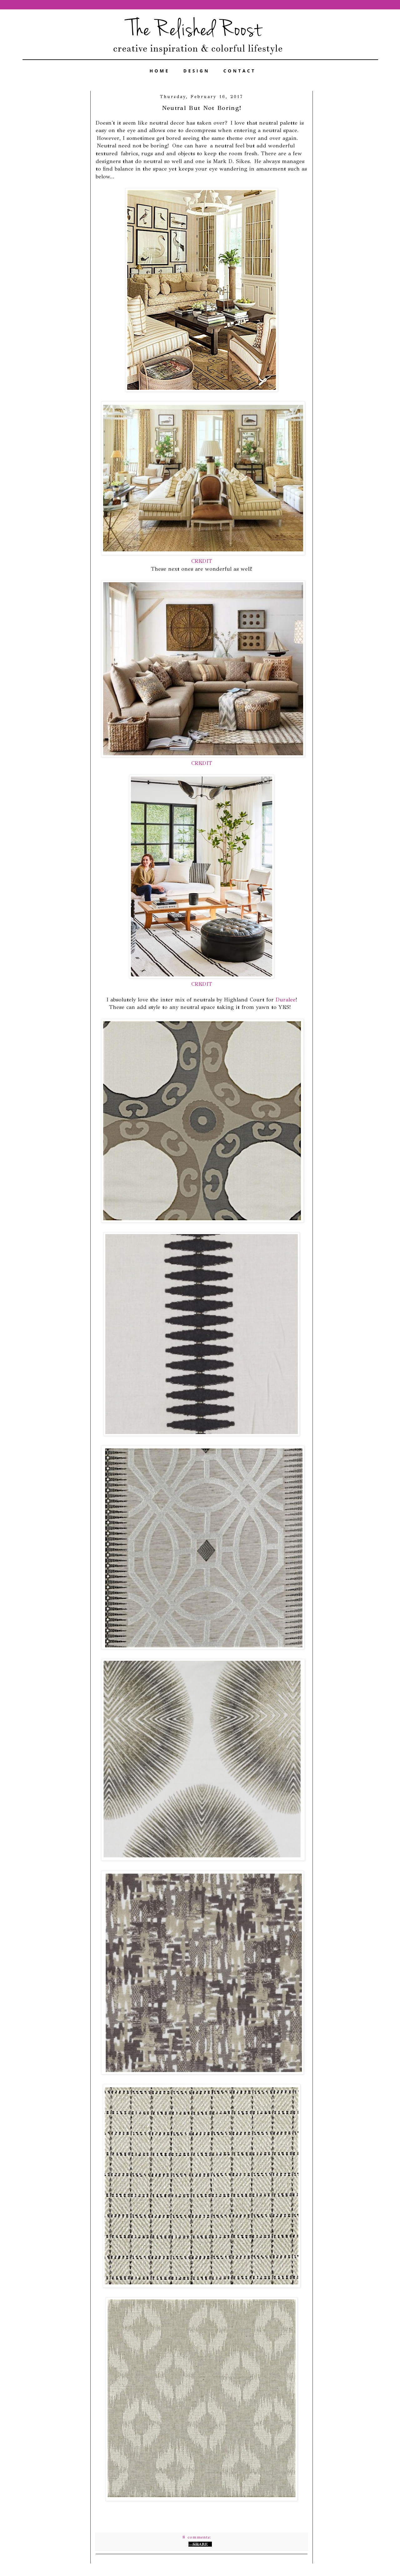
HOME (160, 71)
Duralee (286, 999)
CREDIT (201, 561)
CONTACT (239, 71)
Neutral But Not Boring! (202, 108)
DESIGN (196, 71)
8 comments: (197, 2537)
